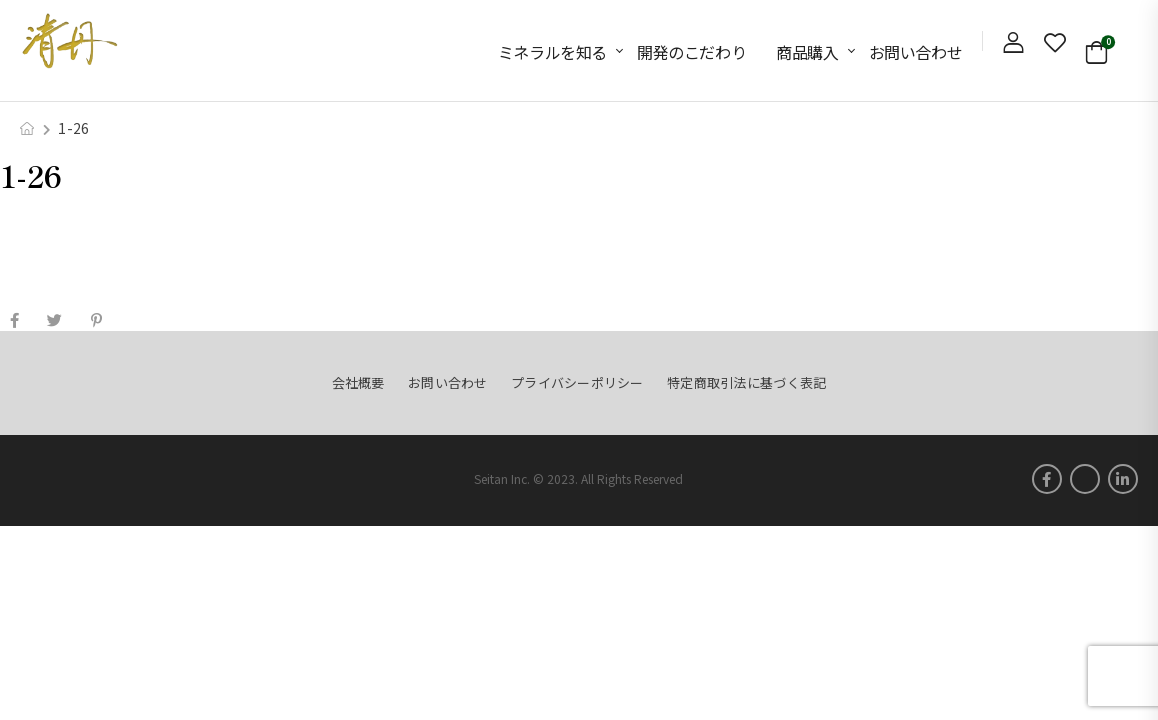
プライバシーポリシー (577, 382)
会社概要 (358, 382)
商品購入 (807, 52)
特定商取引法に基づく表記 (746, 382)
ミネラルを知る (552, 52)
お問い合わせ (916, 52)
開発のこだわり (691, 52)
